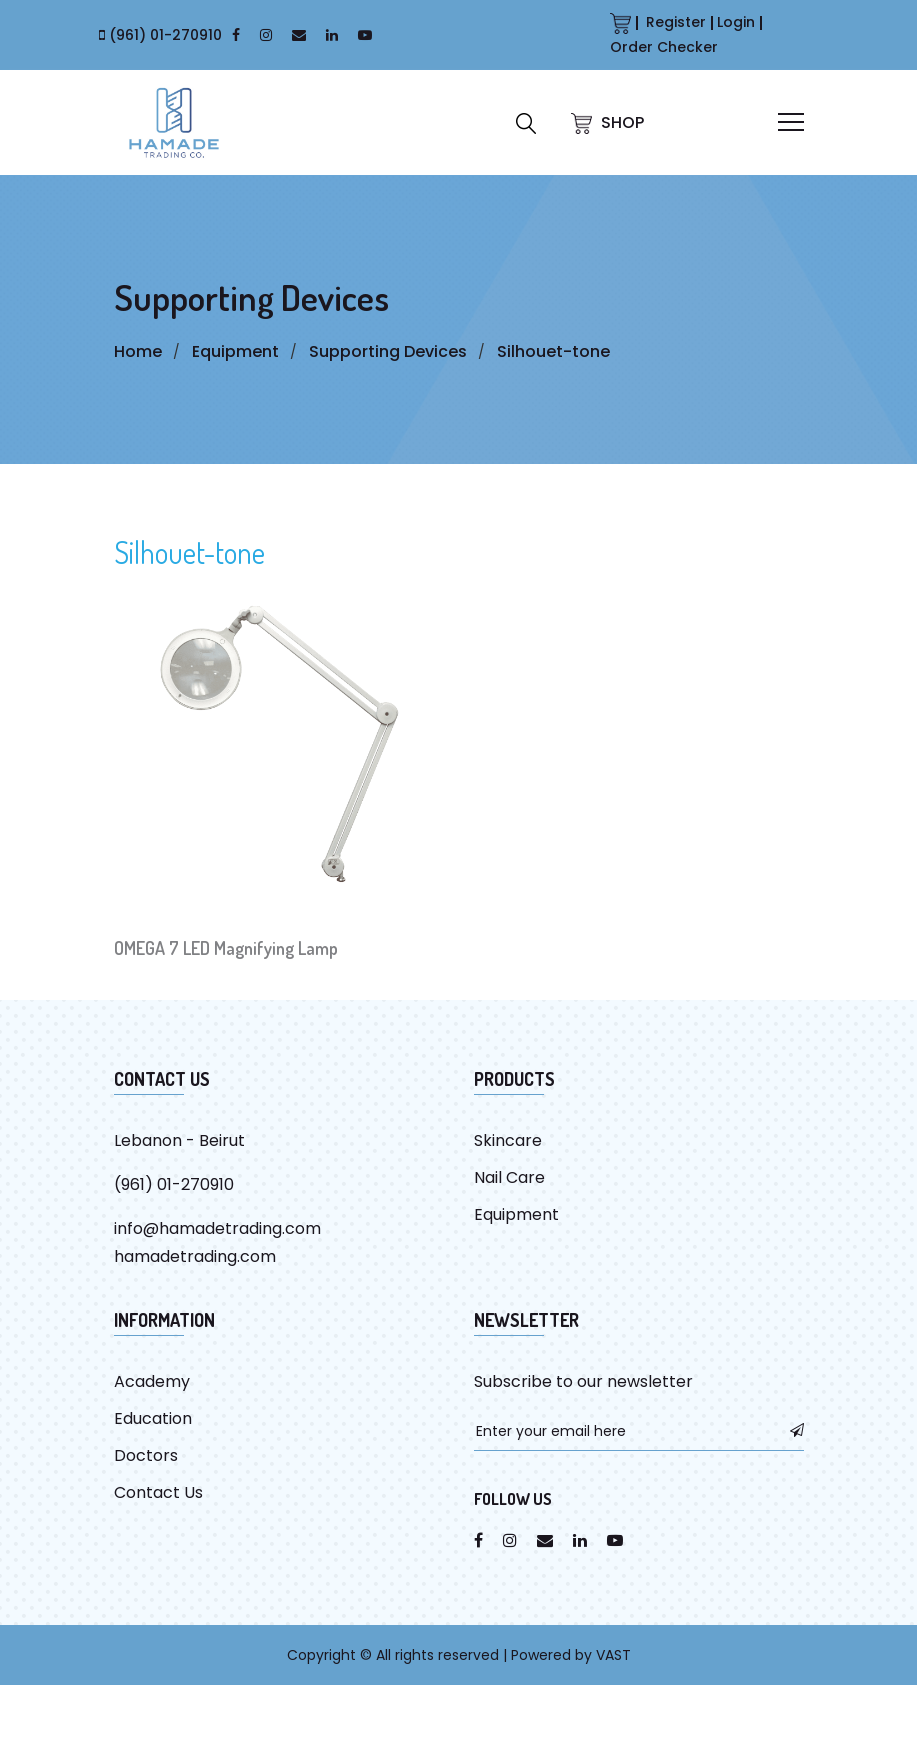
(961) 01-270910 (165, 35)
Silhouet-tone (553, 351)
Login (736, 22)
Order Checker (664, 47)
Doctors (146, 1455)
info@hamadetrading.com (217, 1228)
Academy (152, 1381)
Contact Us (158, 1492)
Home (138, 351)
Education (153, 1418)
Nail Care (509, 1177)
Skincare (508, 1140)
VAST (613, 1655)
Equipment (235, 351)
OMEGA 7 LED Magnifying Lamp (226, 948)
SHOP (607, 122)
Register (676, 22)
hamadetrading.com (195, 1256)
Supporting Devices (388, 351)
